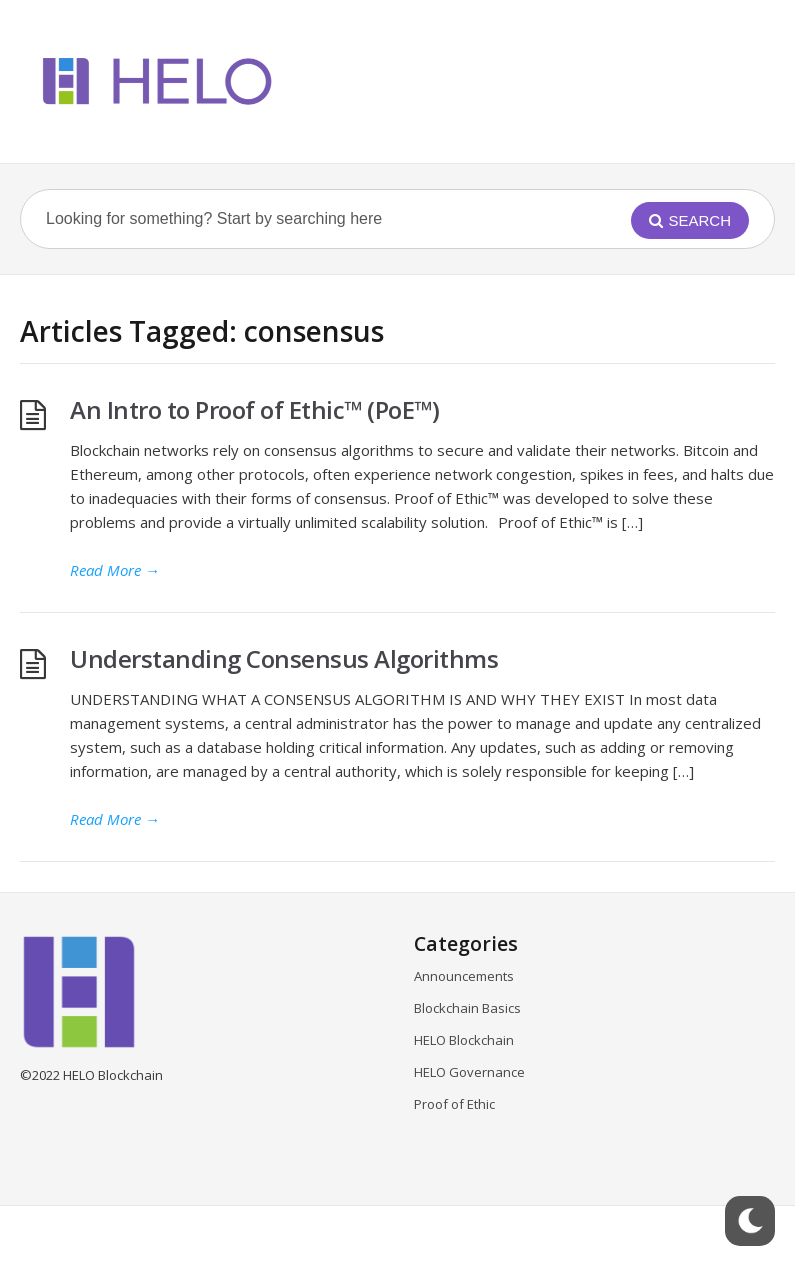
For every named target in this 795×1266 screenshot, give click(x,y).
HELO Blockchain (464, 1040)
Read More (115, 570)
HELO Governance (469, 1072)
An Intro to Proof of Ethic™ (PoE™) (254, 409)
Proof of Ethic (454, 1104)
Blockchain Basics (467, 1008)
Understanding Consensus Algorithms (284, 658)
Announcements (464, 976)
